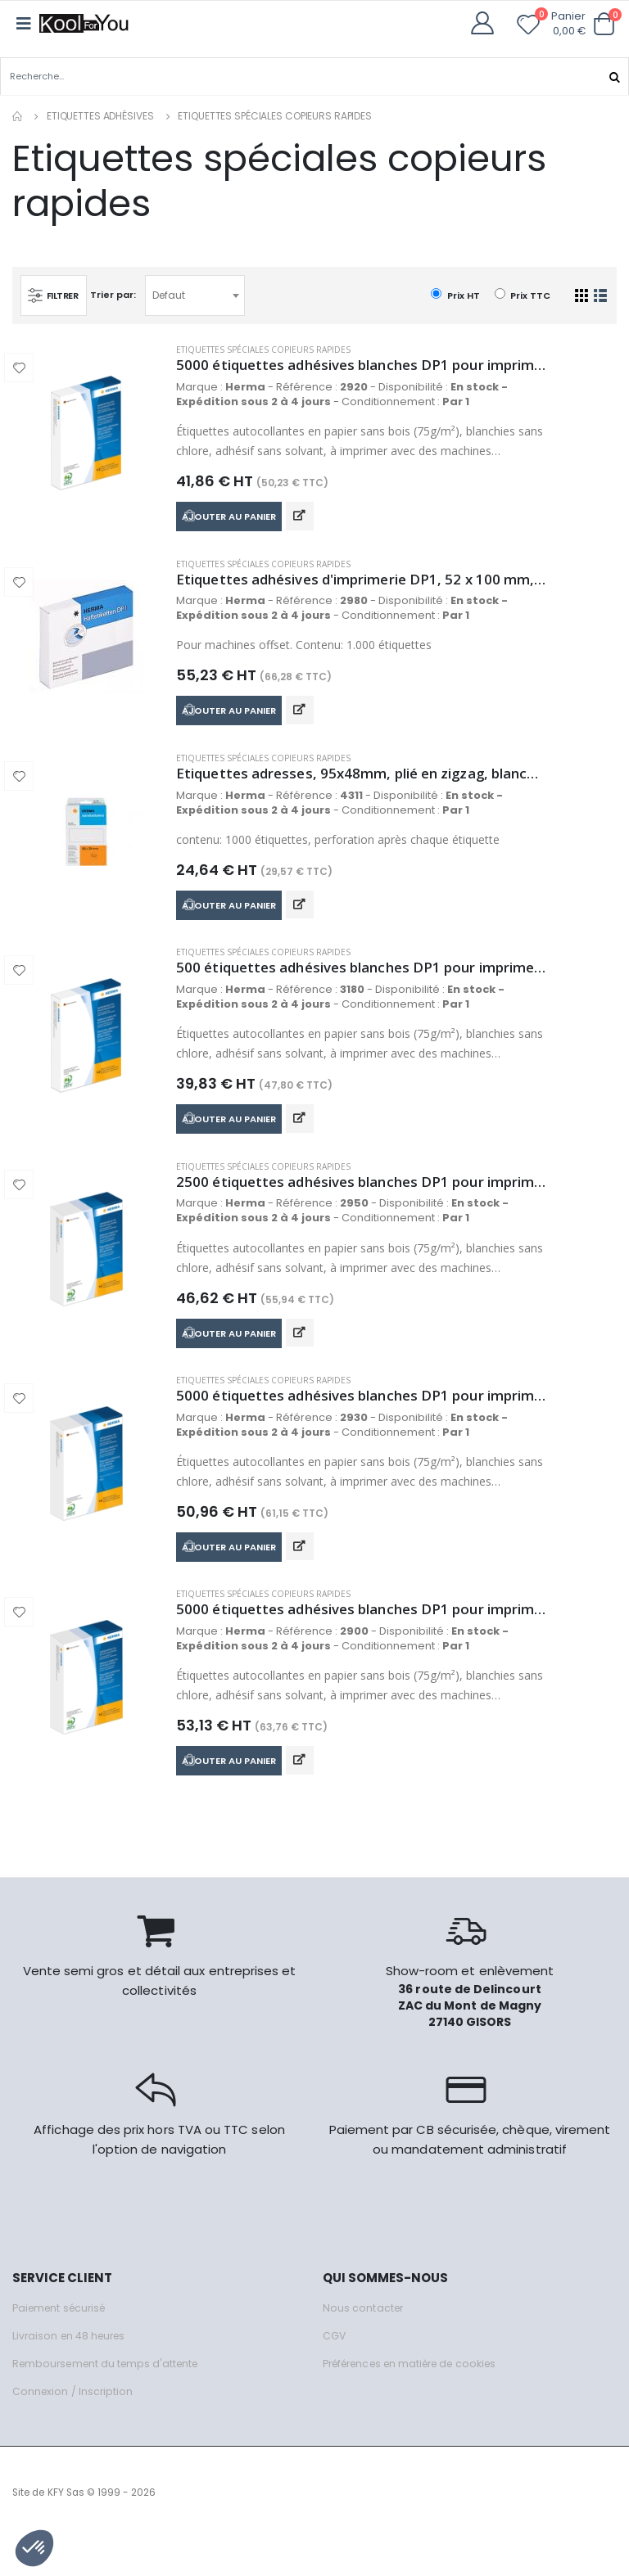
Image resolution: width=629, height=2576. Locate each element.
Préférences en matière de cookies (418, 2401)
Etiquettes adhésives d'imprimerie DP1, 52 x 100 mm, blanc (361, 584)
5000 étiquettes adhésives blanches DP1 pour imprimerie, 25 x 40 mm (361, 1423)
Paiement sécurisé (62, 2345)
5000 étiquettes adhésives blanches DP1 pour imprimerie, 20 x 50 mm (361, 1643)
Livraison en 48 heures (72, 2373)
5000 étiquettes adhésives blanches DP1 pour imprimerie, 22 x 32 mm (361, 365)
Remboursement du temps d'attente (110, 2401)
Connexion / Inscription (74, 2429)
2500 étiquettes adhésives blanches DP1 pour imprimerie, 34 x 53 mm (361, 1204)
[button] (603, 24)
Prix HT (455, 294)
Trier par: (117, 294)
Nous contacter (364, 2345)
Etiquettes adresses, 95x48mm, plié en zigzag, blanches (361, 784)
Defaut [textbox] (172, 294)
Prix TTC (522, 294)
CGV (334, 2373)
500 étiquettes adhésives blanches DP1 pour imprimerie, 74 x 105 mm (361, 984)
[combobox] (199, 294)
